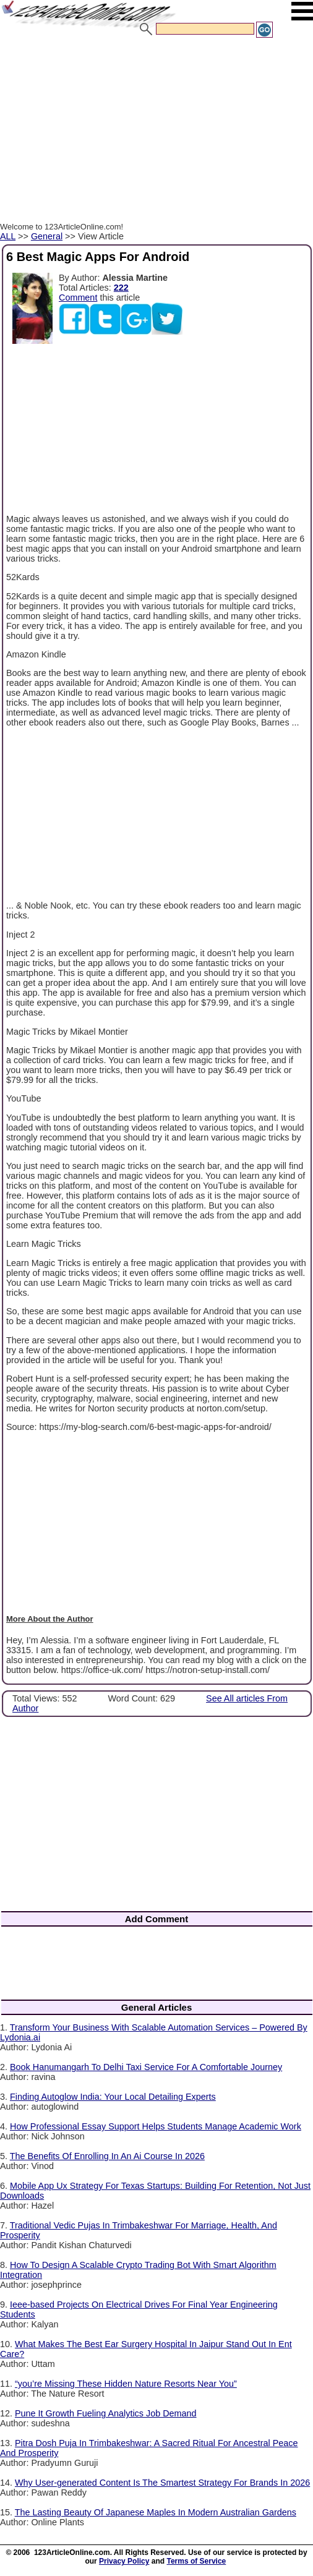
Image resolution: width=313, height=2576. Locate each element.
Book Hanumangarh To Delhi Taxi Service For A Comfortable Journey (146, 2067)
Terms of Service (196, 2561)
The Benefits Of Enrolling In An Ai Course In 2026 (107, 2156)
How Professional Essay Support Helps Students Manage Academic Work (155, 2126)
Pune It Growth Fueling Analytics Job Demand (106, 2413)
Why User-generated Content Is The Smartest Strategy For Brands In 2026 (162, 2483)
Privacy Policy (124, 2561)
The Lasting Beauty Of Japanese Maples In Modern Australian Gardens (155, 2512)
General (46, 236)
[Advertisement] (156, 131)
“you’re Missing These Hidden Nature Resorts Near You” (126, 2384)
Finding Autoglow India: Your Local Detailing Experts (113, 2097)
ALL (7, 236)
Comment (78, 297)
